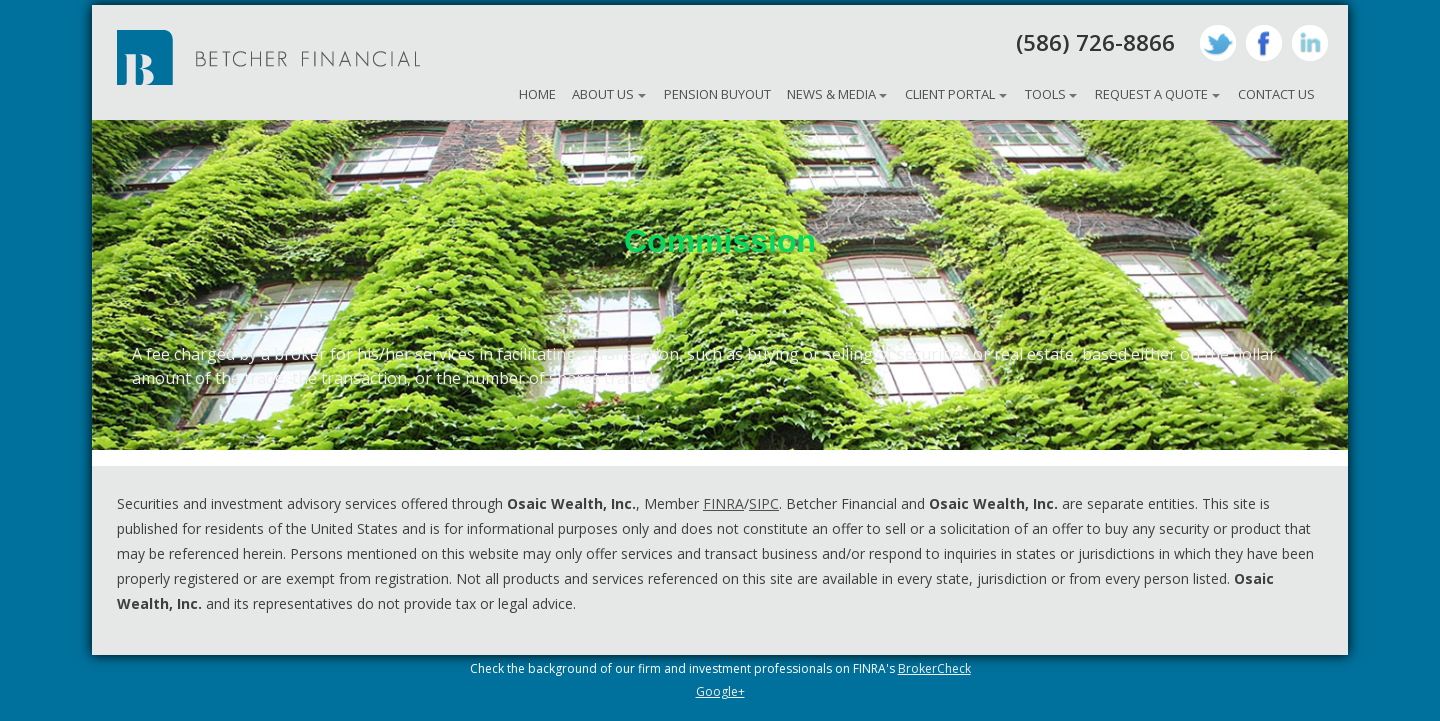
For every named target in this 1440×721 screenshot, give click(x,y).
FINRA (723, 503)
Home (537, 94)
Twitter (1218, 43)
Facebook (1264, 43)
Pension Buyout (717, 94)
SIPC (764, 503)
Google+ (720, 691)
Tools (1045, 94)
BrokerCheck (934, 668)
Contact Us (1276, 94)
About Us (603, 94)
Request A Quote (1151, 94)
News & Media (831, 94)
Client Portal (950, 94)
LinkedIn (1310, 43)
